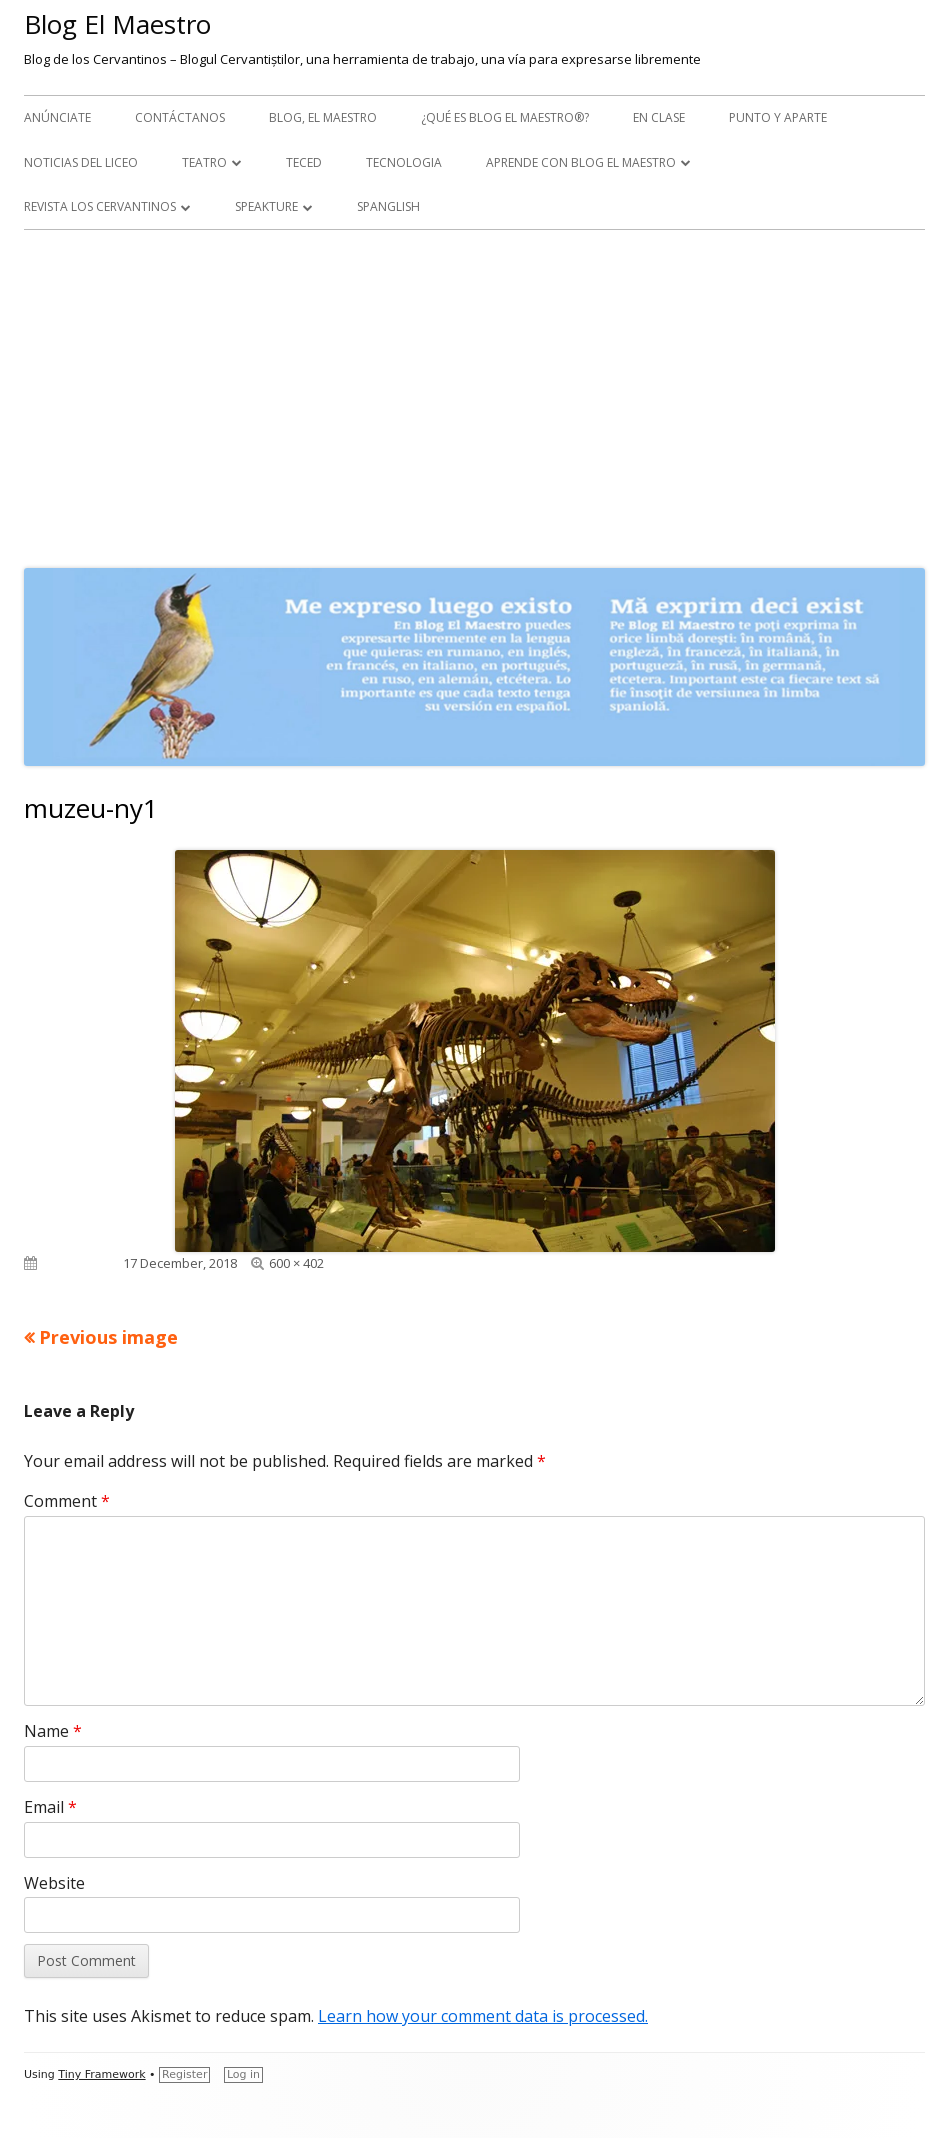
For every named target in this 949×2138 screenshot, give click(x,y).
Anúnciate (57, 117)
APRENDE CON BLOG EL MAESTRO (581, 162)
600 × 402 (296, 1263)
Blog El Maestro (117, 24)
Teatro (204, 162)
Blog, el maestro (323, 117)
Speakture (266, 206)
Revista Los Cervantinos (100, 206)
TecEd (304, 162)
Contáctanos (180, 117)
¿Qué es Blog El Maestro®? (505, 117)
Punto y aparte (778, 117)
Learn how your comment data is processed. (483, 2016)
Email (50, 1807)
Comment (67, 1501)
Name (53, 1731)
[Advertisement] (474, 394)
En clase (659, 117)
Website (54, 1883)
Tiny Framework (101, 2074)
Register (184, 2074)
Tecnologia (404, 162)
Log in (243, 2074)
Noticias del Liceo (81, 162)
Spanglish (388, 206)
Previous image (108, 1337)
